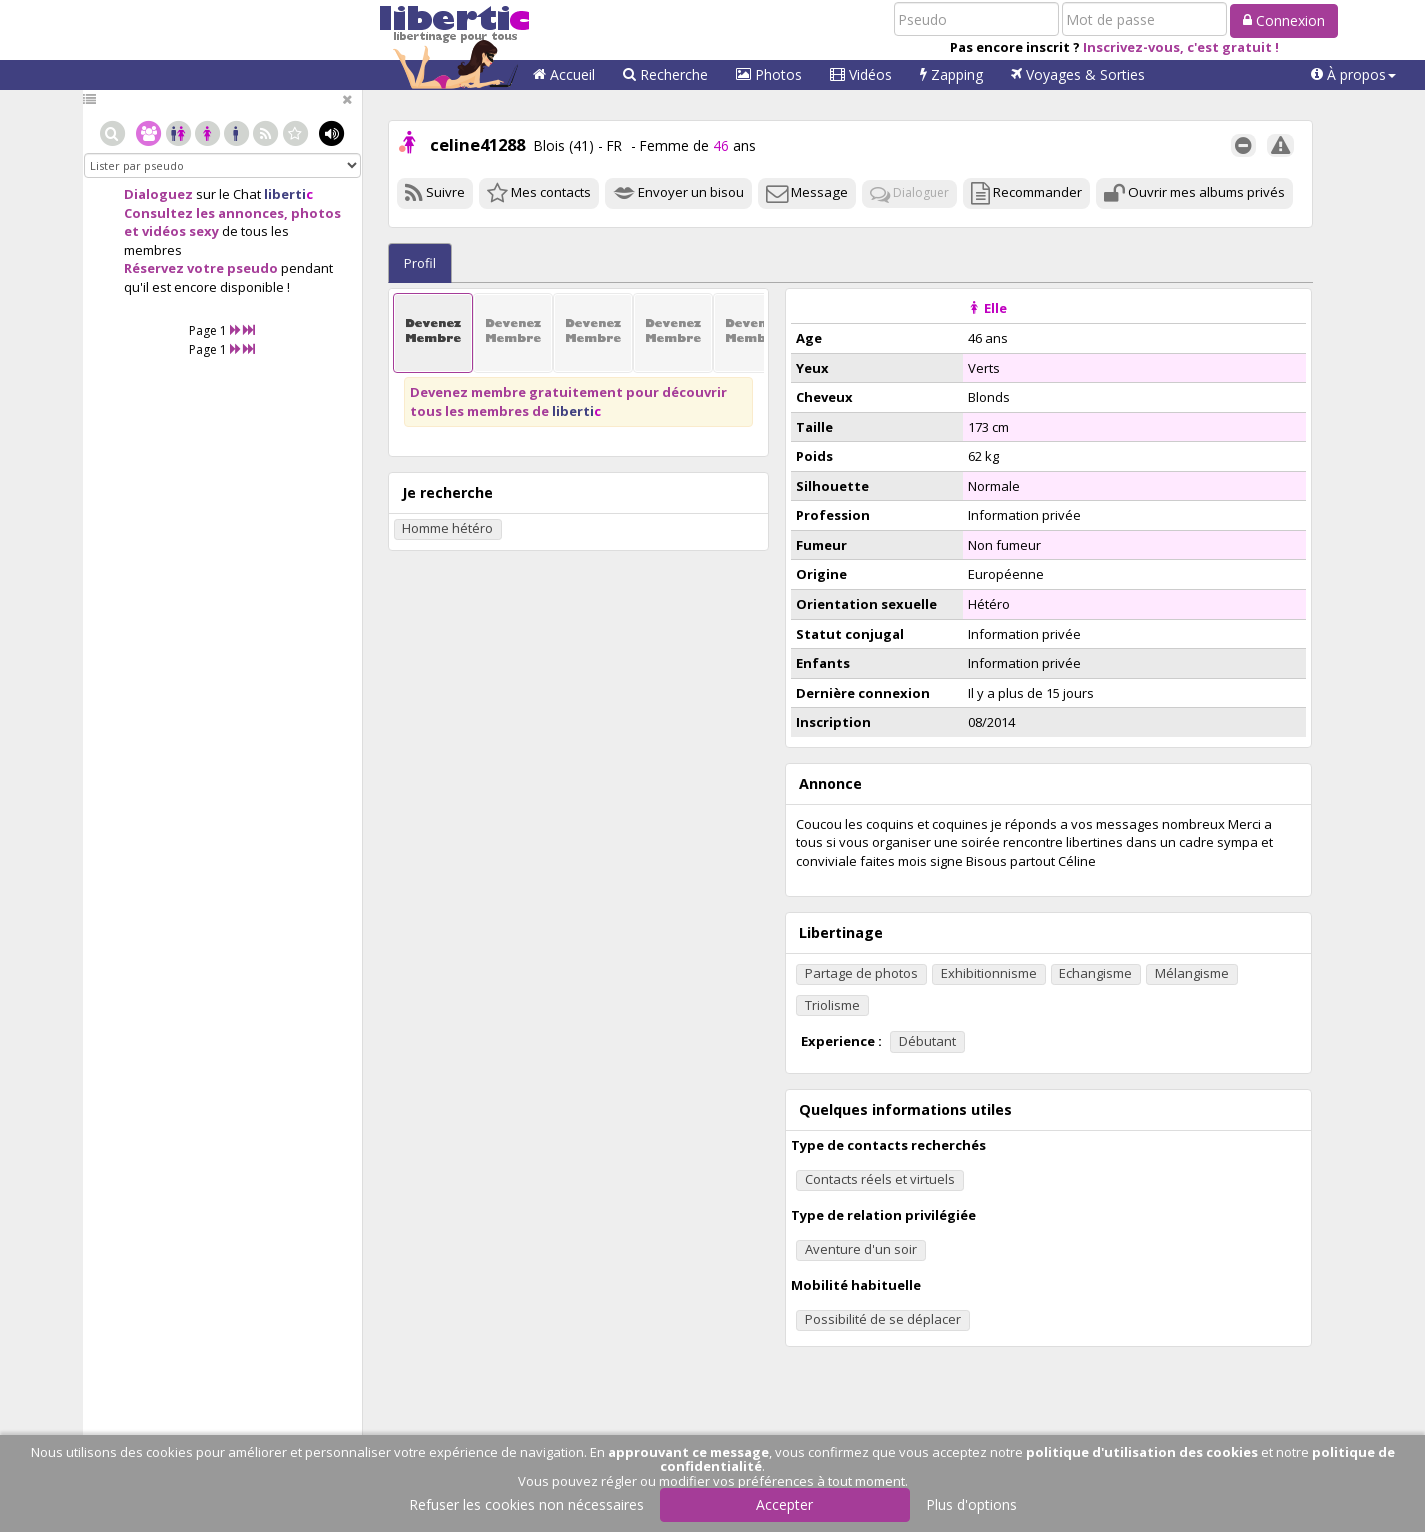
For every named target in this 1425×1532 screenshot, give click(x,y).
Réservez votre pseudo (201, 268)
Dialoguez (158, 194)
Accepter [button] (784, 1504)
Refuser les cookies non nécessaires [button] (526, 1504)
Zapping (951, 74)
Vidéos (861, 74)
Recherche (665, 74)
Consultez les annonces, (206, 213)
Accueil (564, 74)
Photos (769, 74)
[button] (1353, 75)
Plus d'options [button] (971, 1504)
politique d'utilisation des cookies (1142, 1452)
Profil (420, 263)
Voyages (1078, 74)
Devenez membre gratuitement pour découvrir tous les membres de (568, 401)
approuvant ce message (688, 1452)
